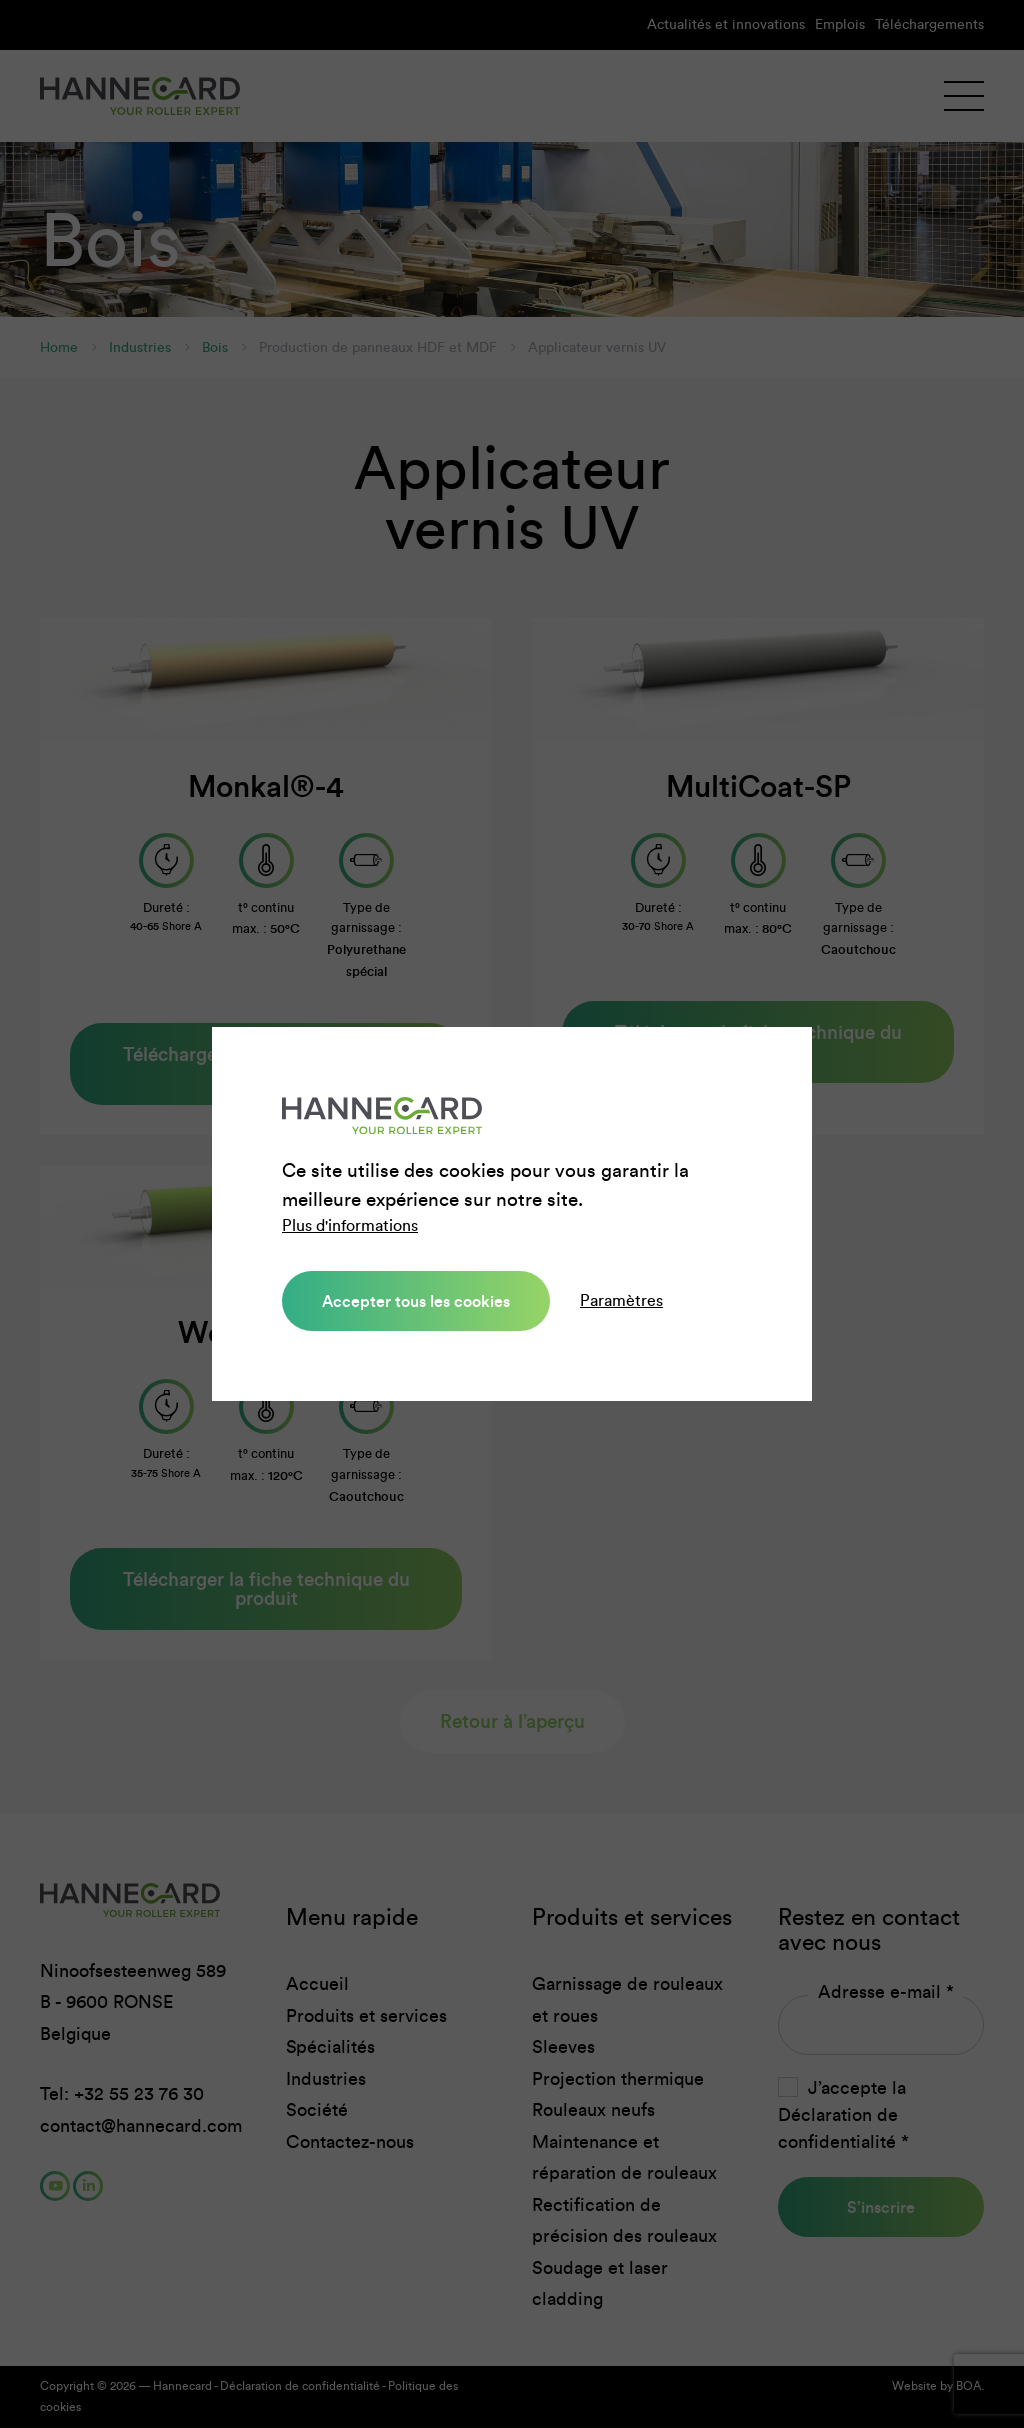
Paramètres (621, 1300)
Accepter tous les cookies (416, 1301)
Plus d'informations (350, 1225)
